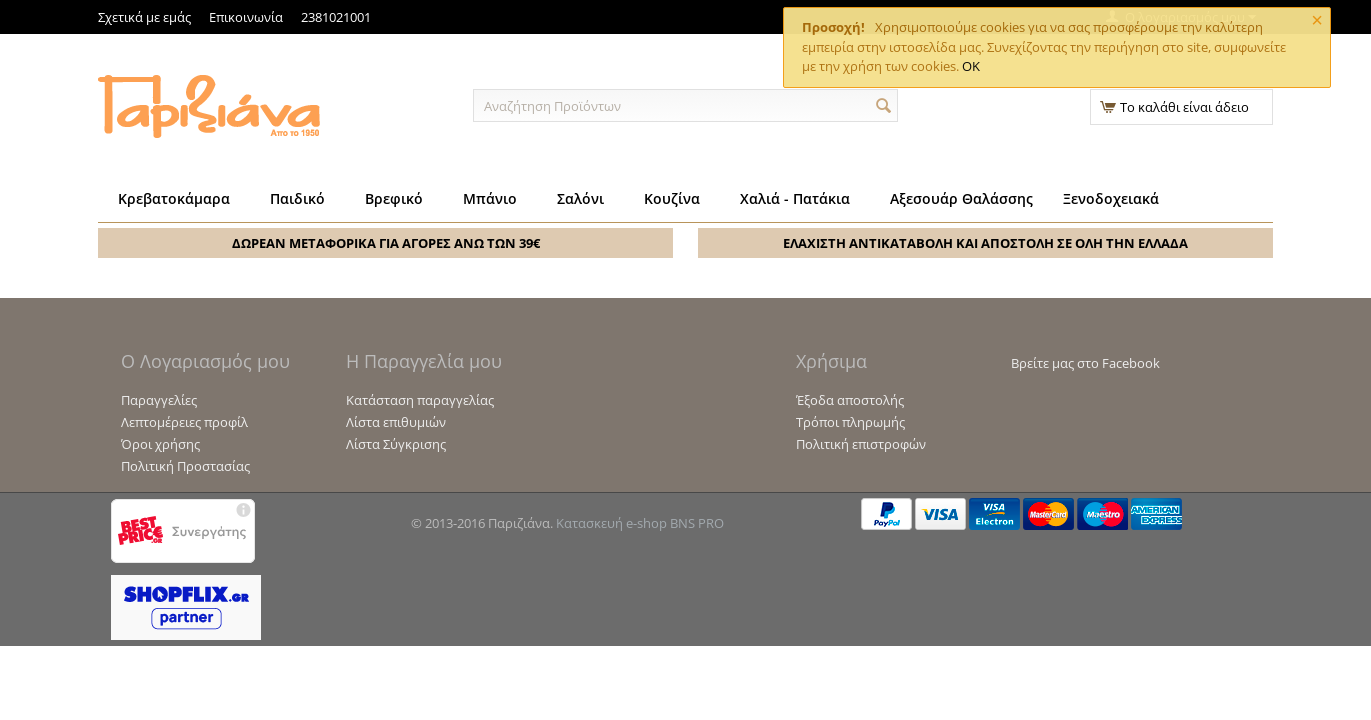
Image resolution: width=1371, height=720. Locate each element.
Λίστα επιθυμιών (396, 422)
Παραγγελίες (159, 400)
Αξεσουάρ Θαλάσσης (961, 198)
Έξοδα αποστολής (850, 400)
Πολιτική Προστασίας (185, 466)
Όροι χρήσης (160, 444)
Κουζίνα (672, 198)
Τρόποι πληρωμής (850, 422)
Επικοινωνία (246, 17)
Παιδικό (297, 198)
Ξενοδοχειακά (1111, 198)
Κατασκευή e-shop (611, 523)
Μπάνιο (490, 198)
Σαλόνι (580, 198)
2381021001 (336, 17)
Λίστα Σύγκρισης (396, 444)
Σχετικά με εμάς (144, 17)
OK (971, 66)
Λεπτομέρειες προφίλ (184, 422)
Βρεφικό (394, 198)
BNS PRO (697, 523)
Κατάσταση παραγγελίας (420, 400)
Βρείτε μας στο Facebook (1085, 363)
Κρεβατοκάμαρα (174, 198)
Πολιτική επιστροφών (861, 444)
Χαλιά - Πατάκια (795, 198)
